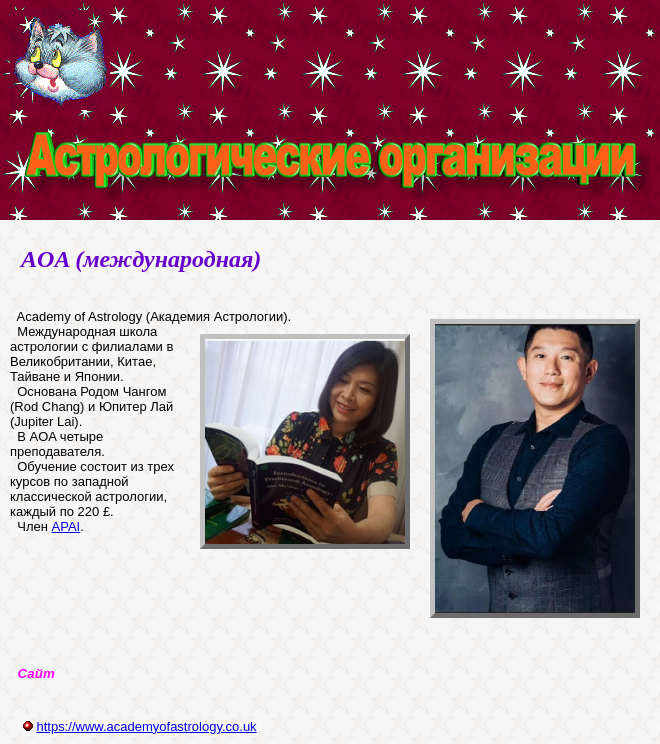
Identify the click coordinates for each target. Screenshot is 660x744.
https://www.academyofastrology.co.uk (146, 726)
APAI (66, 526)
